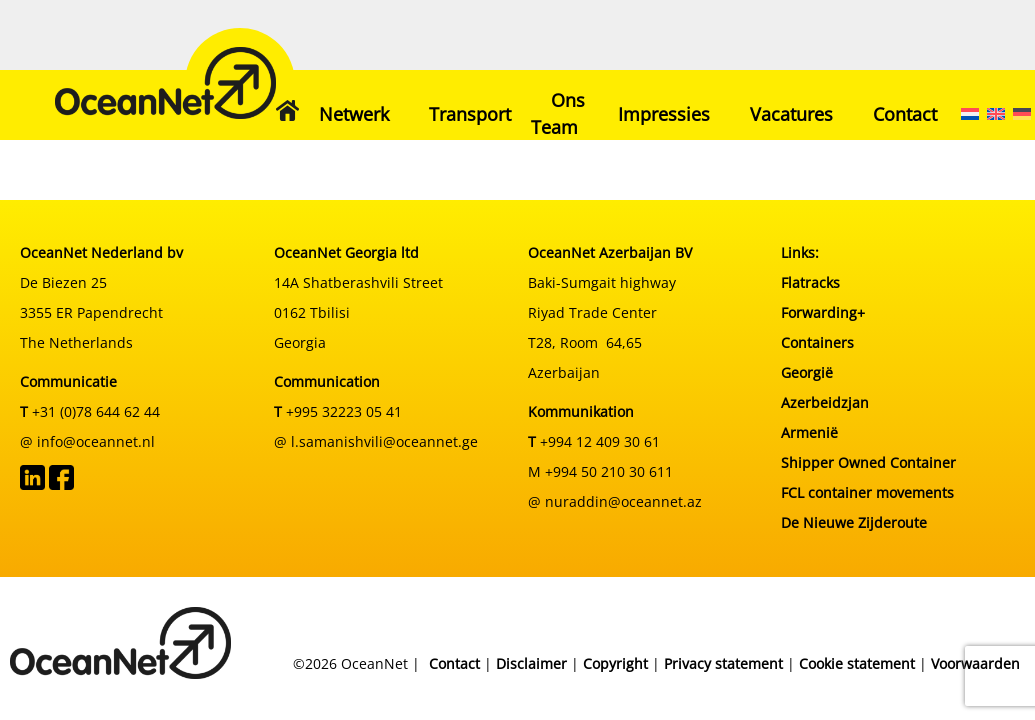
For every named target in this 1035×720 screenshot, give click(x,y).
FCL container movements (867, 492)
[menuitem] (970, 114)
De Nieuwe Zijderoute (854, 522)
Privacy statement (723, 663)
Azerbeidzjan (825, 402)
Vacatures (791, 114)
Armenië (809, 432)
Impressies (664, 114)
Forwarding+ (823, 312)
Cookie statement (857, 663)
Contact (905, 114)
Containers (817, 342)
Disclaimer (531, 663)
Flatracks (810, 282)
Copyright (615, 663)
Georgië (807, 372)
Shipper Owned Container (868, 462)
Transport (470, 114)
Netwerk (354, 114)
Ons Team (558, 113)
